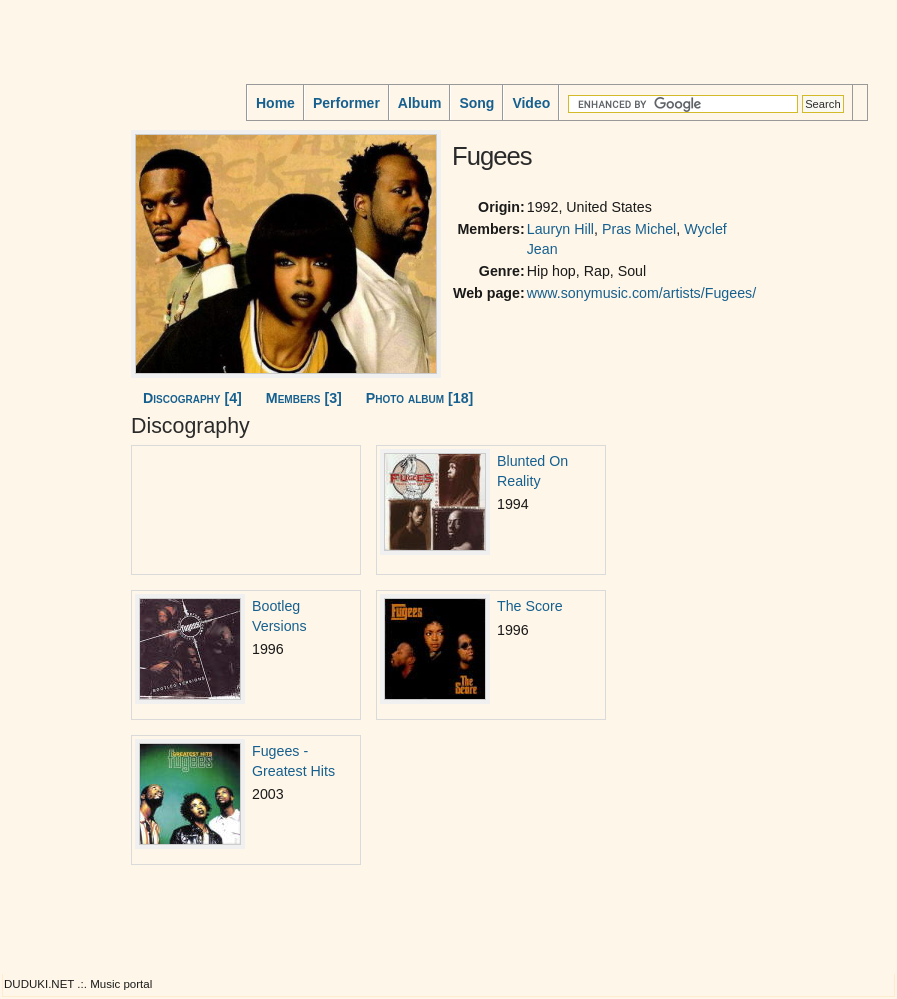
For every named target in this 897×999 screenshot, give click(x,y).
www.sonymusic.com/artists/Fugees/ (641, 293)
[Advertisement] (66, 249)
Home (275, 103)
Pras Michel (639, 229)
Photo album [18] (420, 398)
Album (420, 103)
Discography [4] (192, 398)
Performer (346, 103)
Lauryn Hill (560, 229)
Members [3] (304, 398)
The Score (530, 606)
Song (476, 103)
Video (531, 103)
